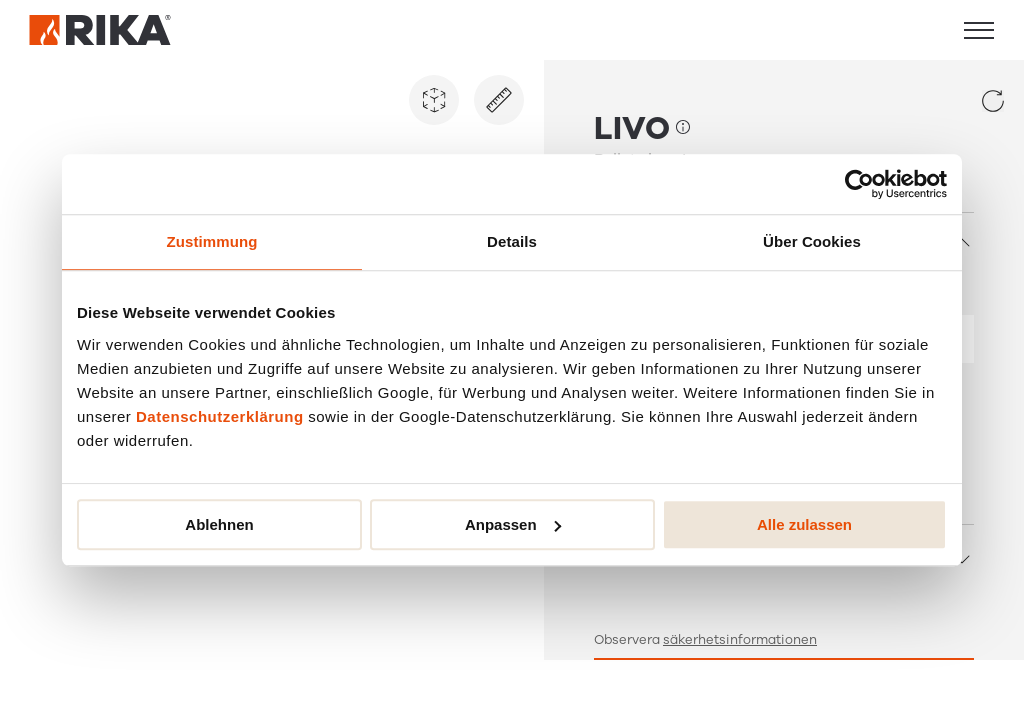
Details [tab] (512, 241)
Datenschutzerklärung (220, 416)
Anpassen (513, 524)
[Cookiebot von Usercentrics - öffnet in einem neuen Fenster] (859, 184)
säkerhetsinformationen (740, 640)
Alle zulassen (804, 524)
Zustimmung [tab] (212, 241)
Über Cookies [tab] (812, 241)
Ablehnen (219, 524)
